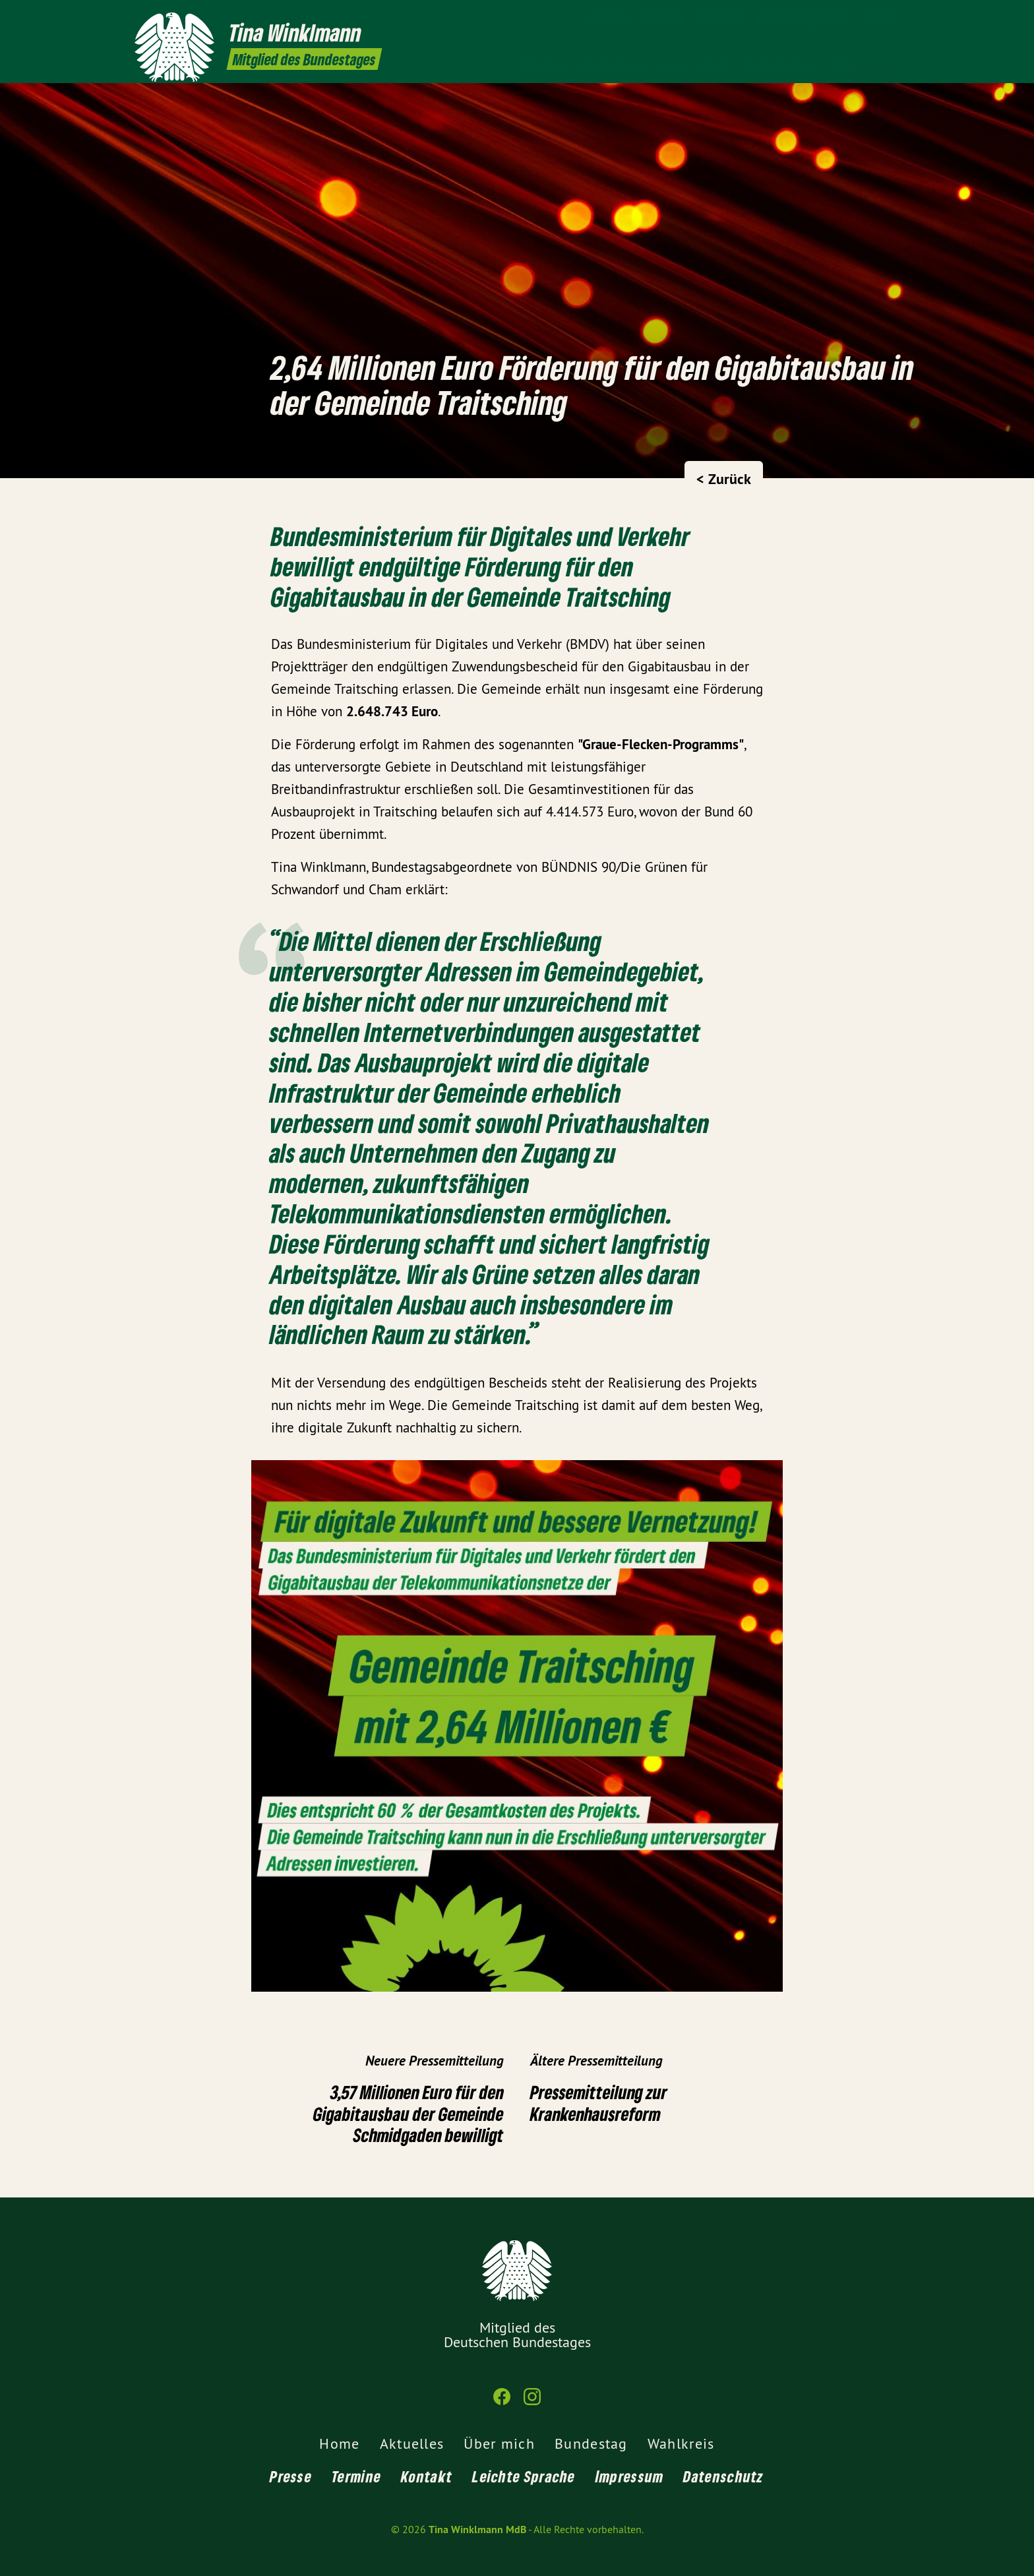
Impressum (629, 2476)
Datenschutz (723, 2476)
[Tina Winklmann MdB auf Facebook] (870, 18)
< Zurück (723, 479)
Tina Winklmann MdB (477, 2529)
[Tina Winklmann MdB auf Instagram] (889, 18)
